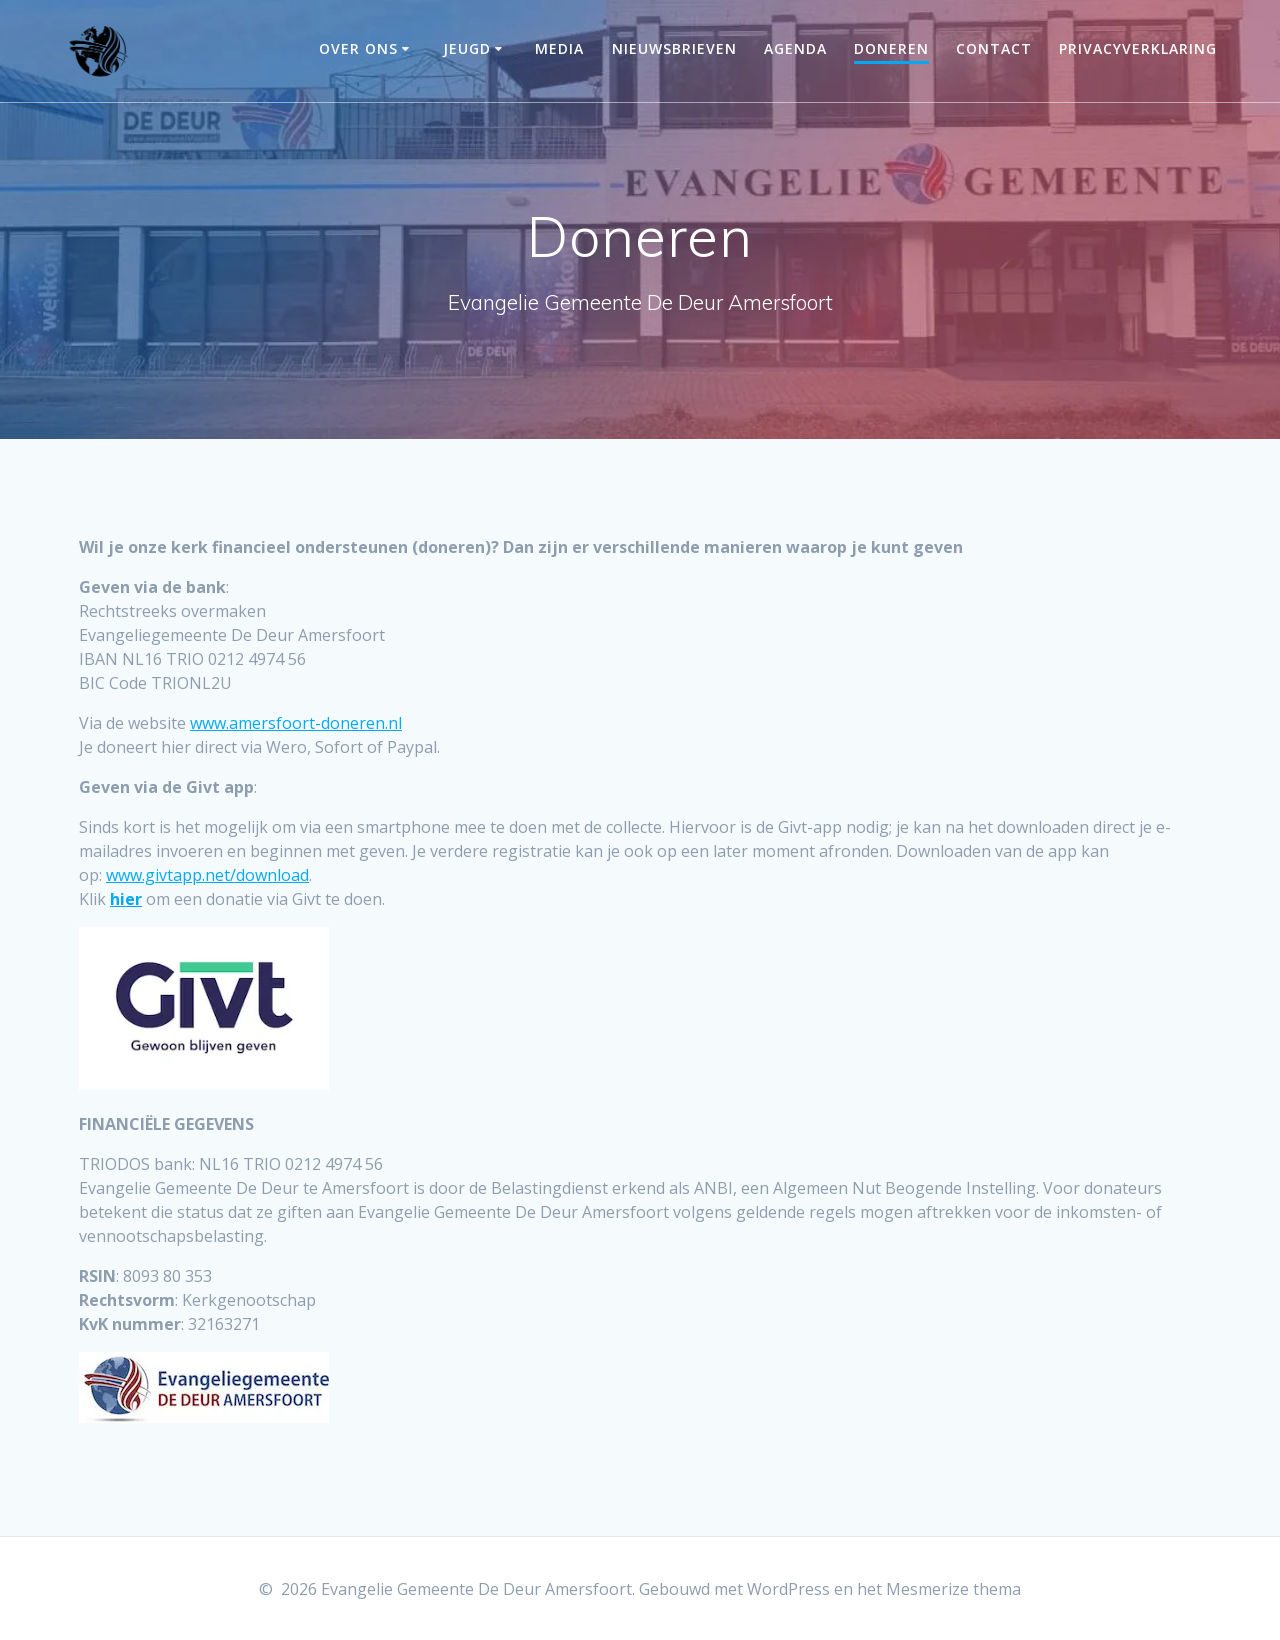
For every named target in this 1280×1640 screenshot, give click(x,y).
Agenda (795, 48)
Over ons (358, 48)
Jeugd (467, 48)
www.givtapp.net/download (207, 875)
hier (126, 899)
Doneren (891, 48)
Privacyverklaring (1138, 48)
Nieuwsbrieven (674, 48)
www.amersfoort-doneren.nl (296, 723)
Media (559, 48)
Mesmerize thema (953, 1589)
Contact (994, 48)
